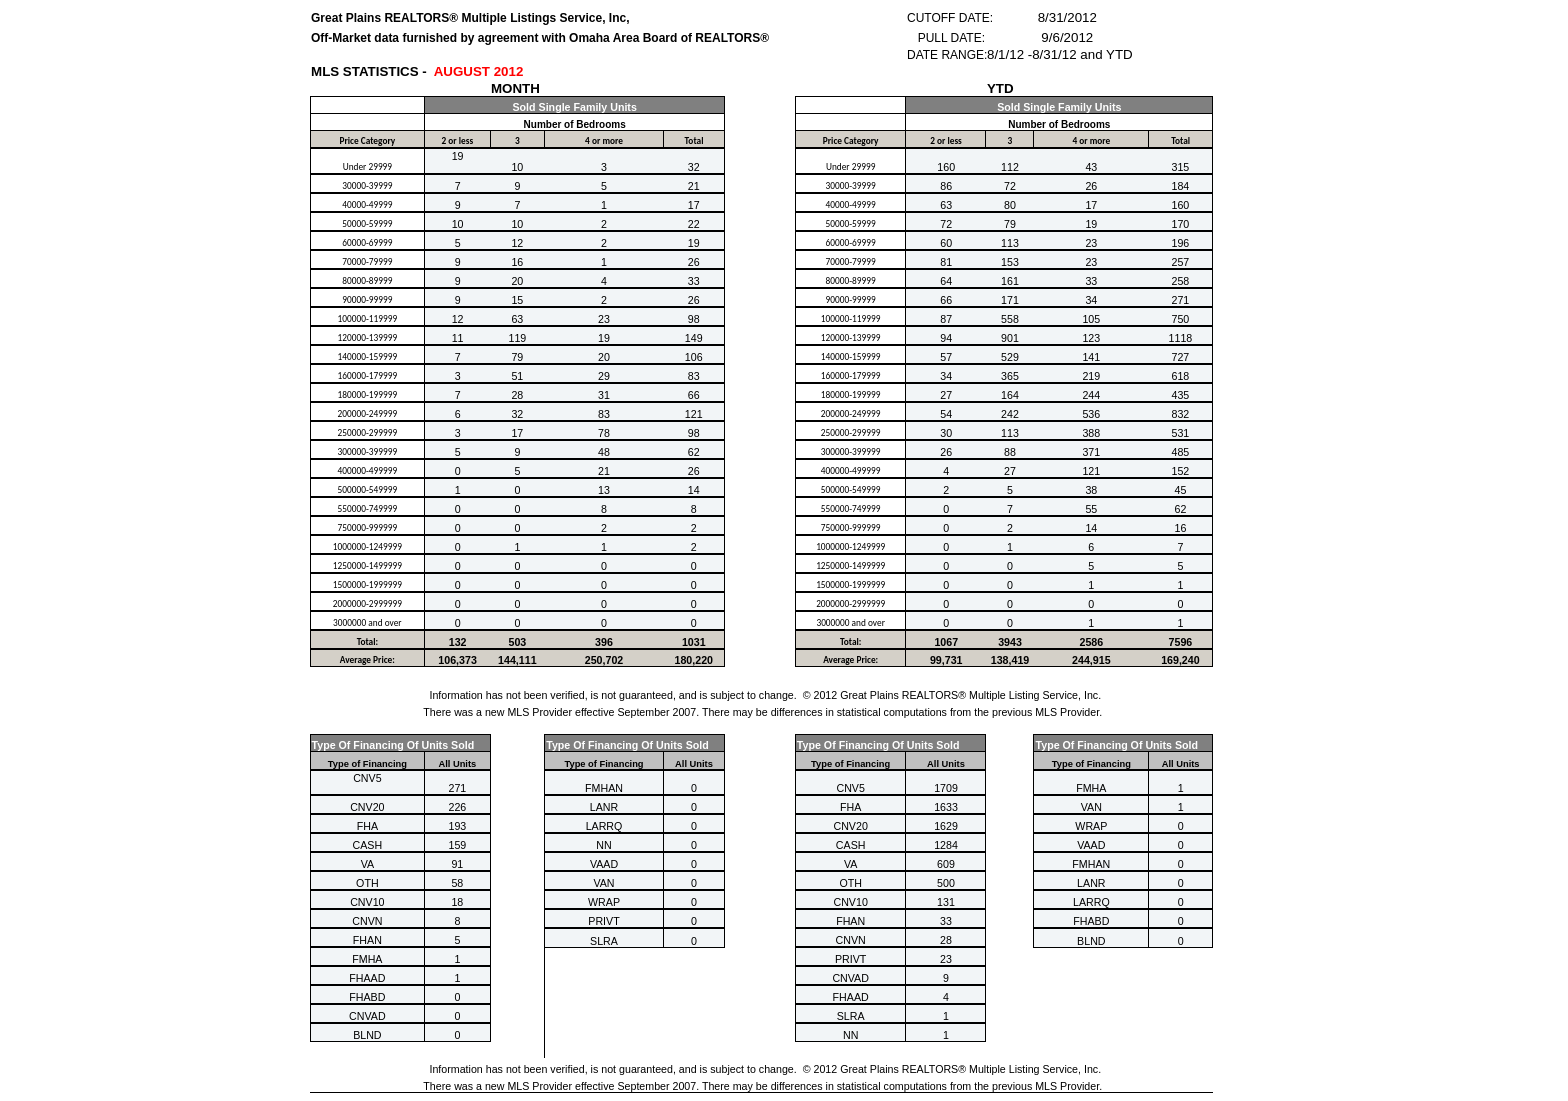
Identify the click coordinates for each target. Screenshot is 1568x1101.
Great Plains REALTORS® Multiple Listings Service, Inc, (470, 18)
